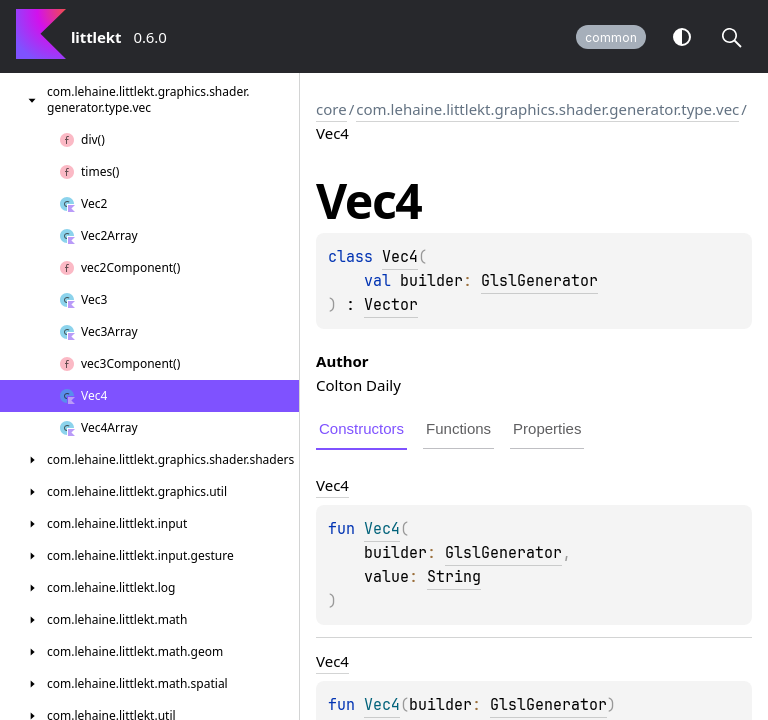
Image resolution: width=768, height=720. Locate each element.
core (331, 109)
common (611, 37)
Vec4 (400, 257)
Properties (547, 428)
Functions (458, 428)
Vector (391, 305)
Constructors (361, 428)
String (454, 577)
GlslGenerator (539, 281)
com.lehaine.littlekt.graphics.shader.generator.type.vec (547, 109)
